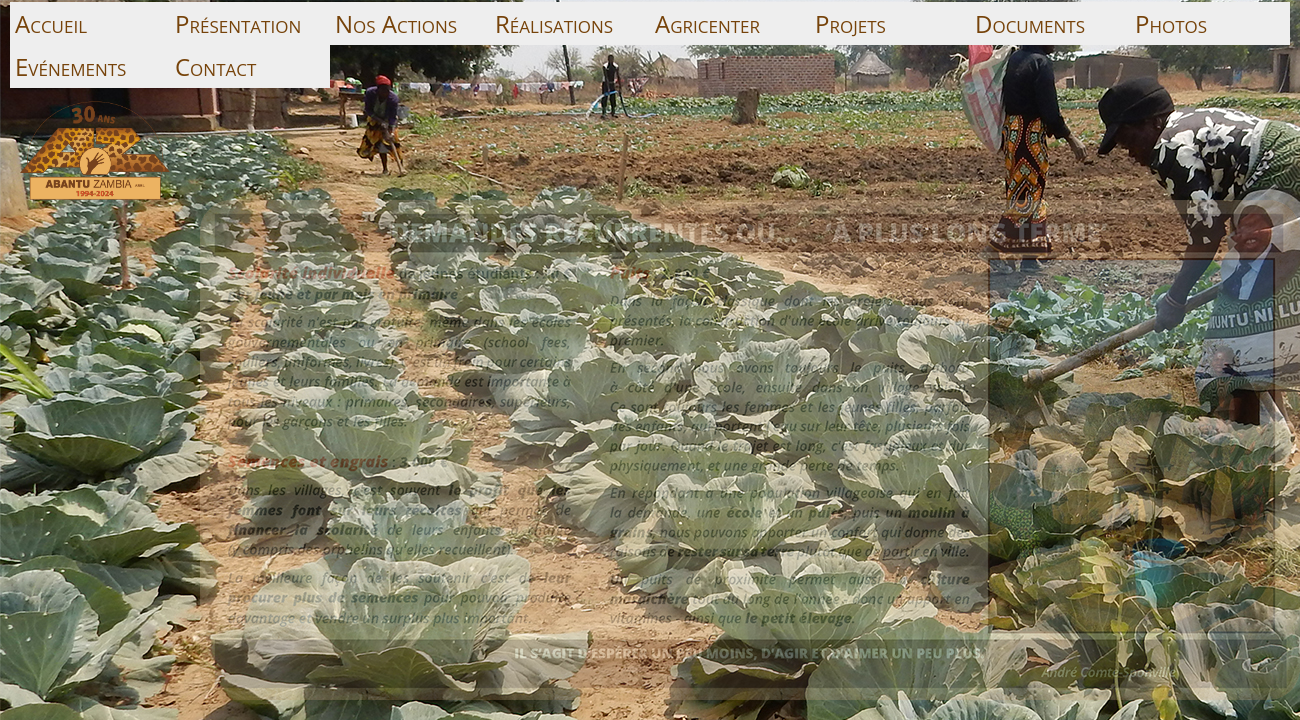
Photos (1171, 23)
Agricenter (707, 23)
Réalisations (554, 23)
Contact (215, 66)
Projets (850, 23)
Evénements (70, 66)
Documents (1030, 23)
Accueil (51, 23)
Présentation (238, 23)
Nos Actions (396, 23)
